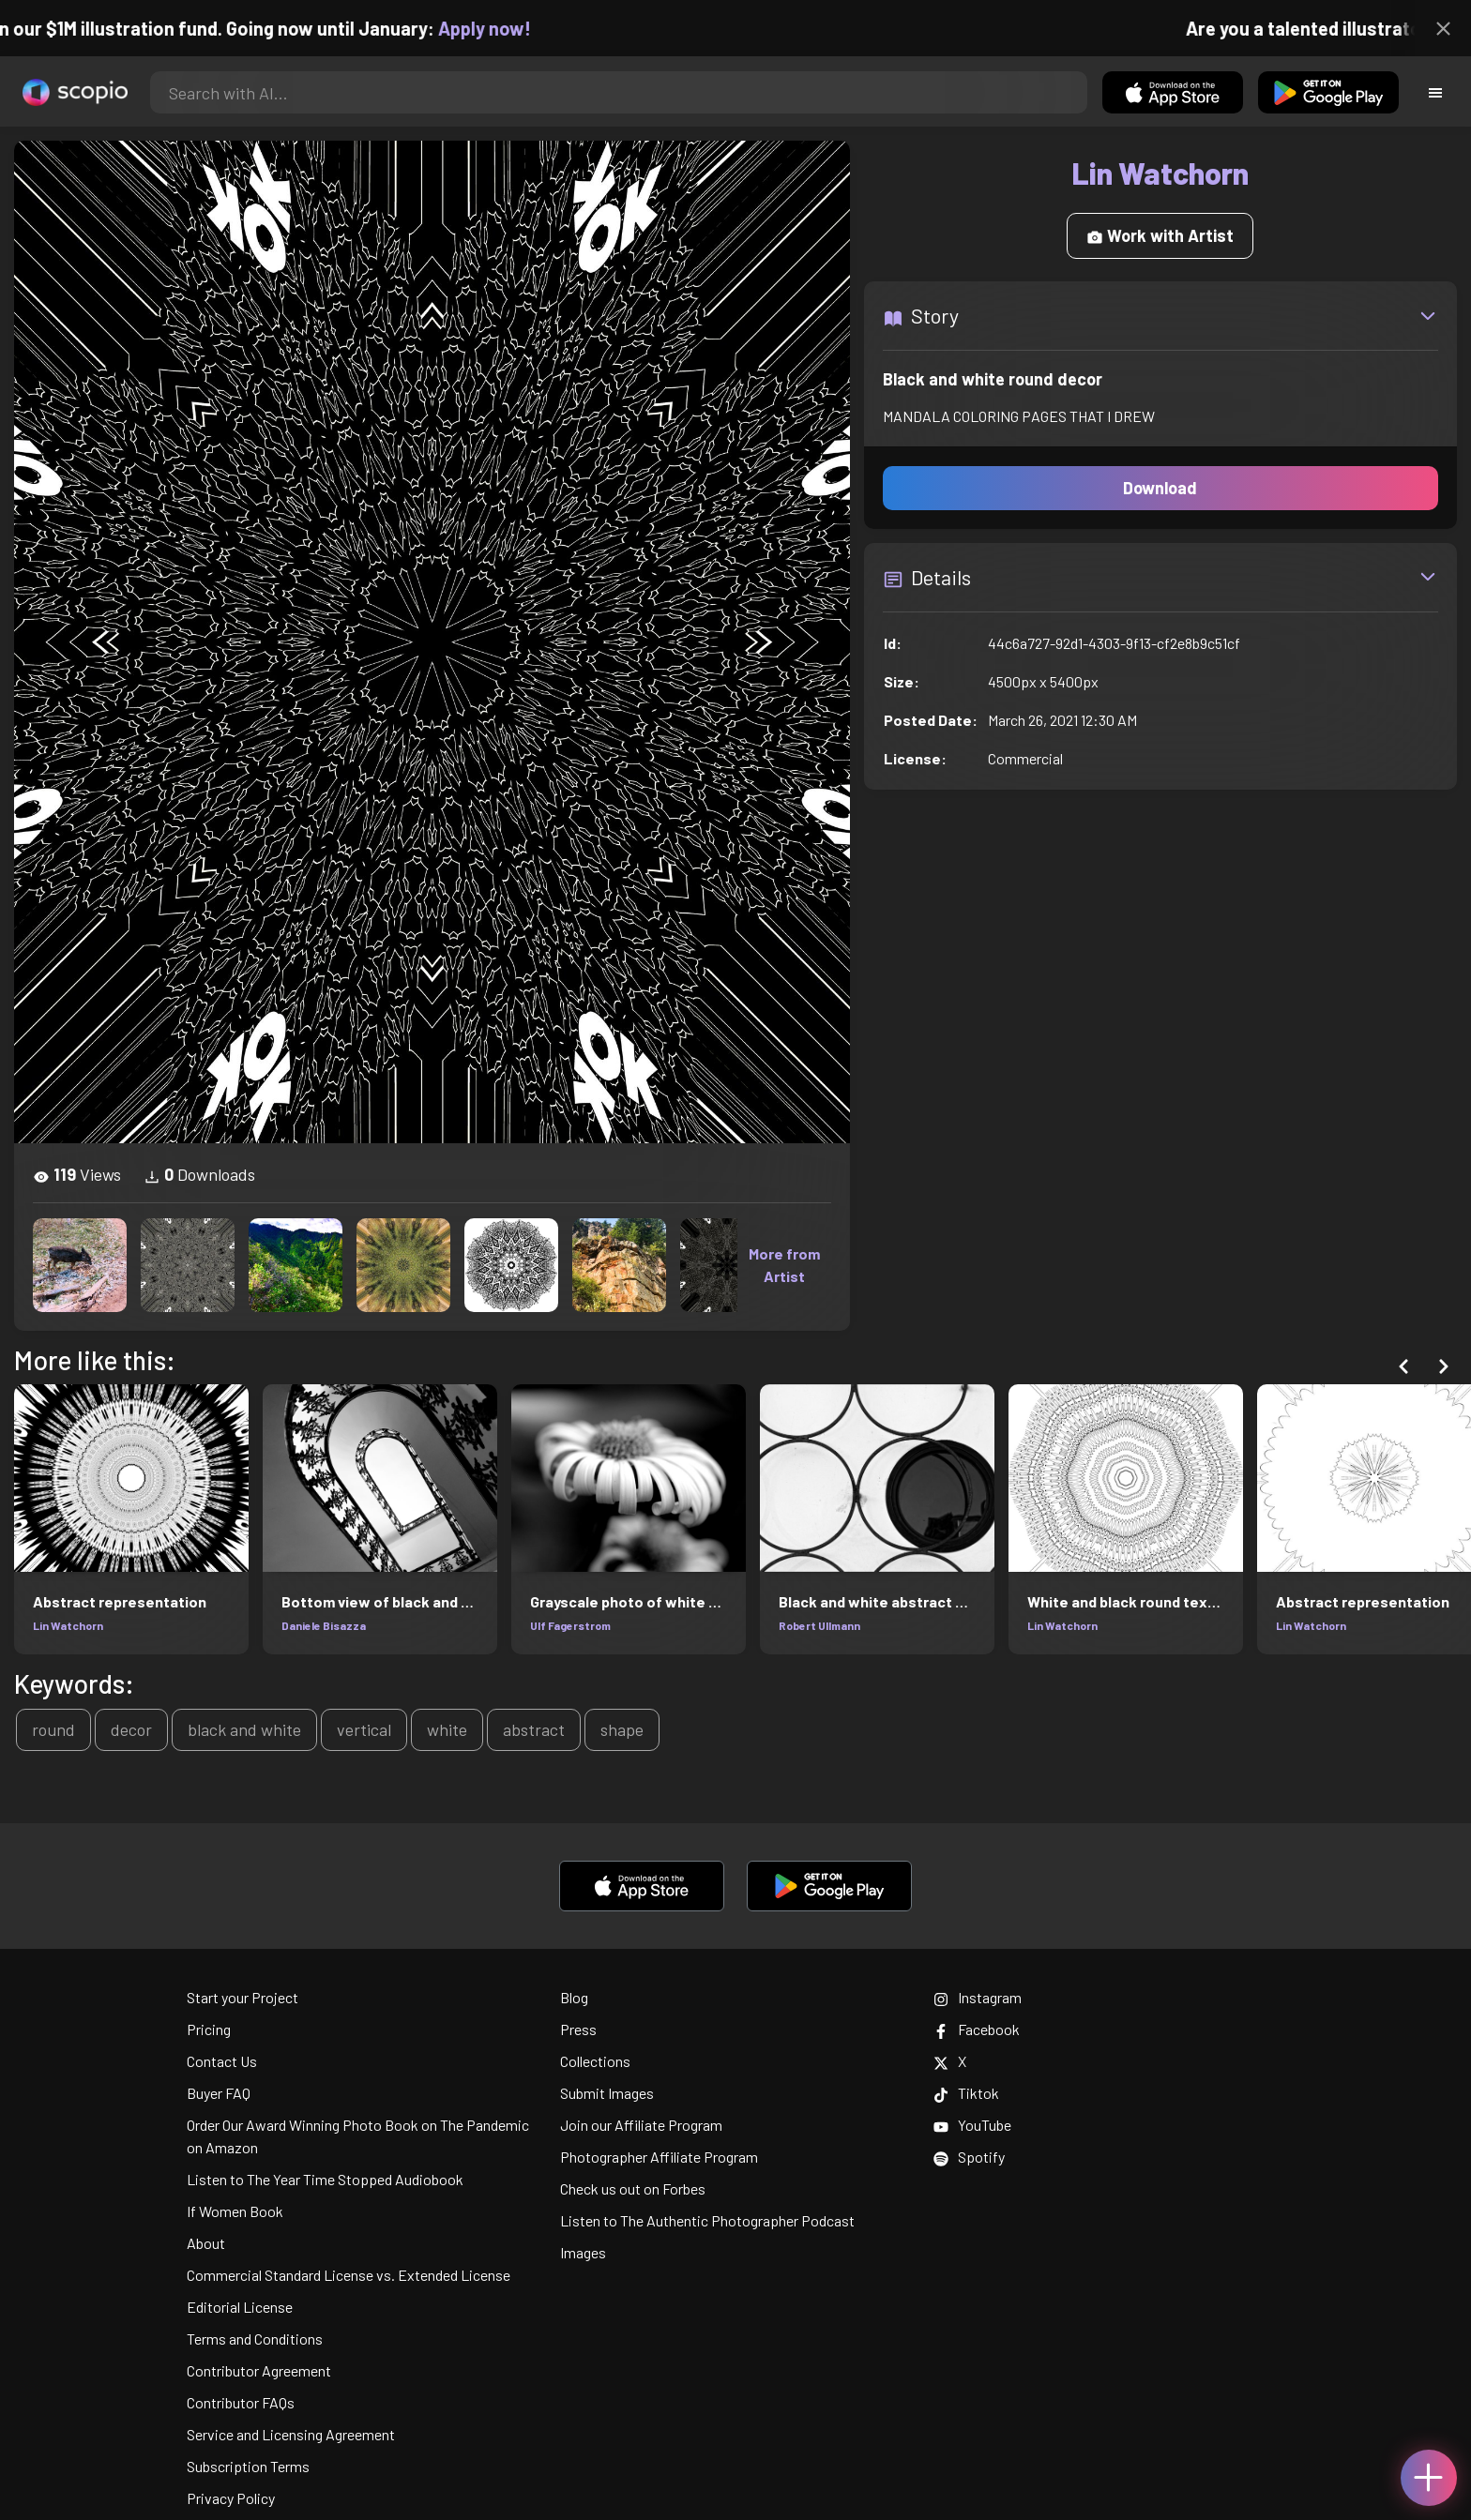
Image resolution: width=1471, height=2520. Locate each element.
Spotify (969, 2156)
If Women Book (235, 2211)
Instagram (977, 1997)
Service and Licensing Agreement (291, 2434)
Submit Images (607, 2093)
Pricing (209, 2029)
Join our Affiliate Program (641, 2125)
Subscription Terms (248, 2466)
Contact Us (222, 2061)
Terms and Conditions (255, 2338)
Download (1160, 487)
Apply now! (504, 28)
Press (578, 2029)
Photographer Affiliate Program (659, 2156)
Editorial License (240, 2307)
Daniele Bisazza (323, 1625)
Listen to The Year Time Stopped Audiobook (325, 2179)
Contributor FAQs (241, 2402)
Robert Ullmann (819, 1625)
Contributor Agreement (259, 2370)
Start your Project (242, 1997)
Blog (574, 1997)
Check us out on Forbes (632, 2188)
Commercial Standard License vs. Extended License (348, 2275)
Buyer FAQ (218, 2093)
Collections (595, 2061)
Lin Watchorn (68, 1625)
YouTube (972, 2125)
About (206, 2243)
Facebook (976, 2029)
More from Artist (784, 1265)
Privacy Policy (231, 2498)
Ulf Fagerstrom (570, 1625)
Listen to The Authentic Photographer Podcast (707, 2220)
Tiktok (966, 2093)
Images (583, 2252)
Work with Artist (1160, 235)
